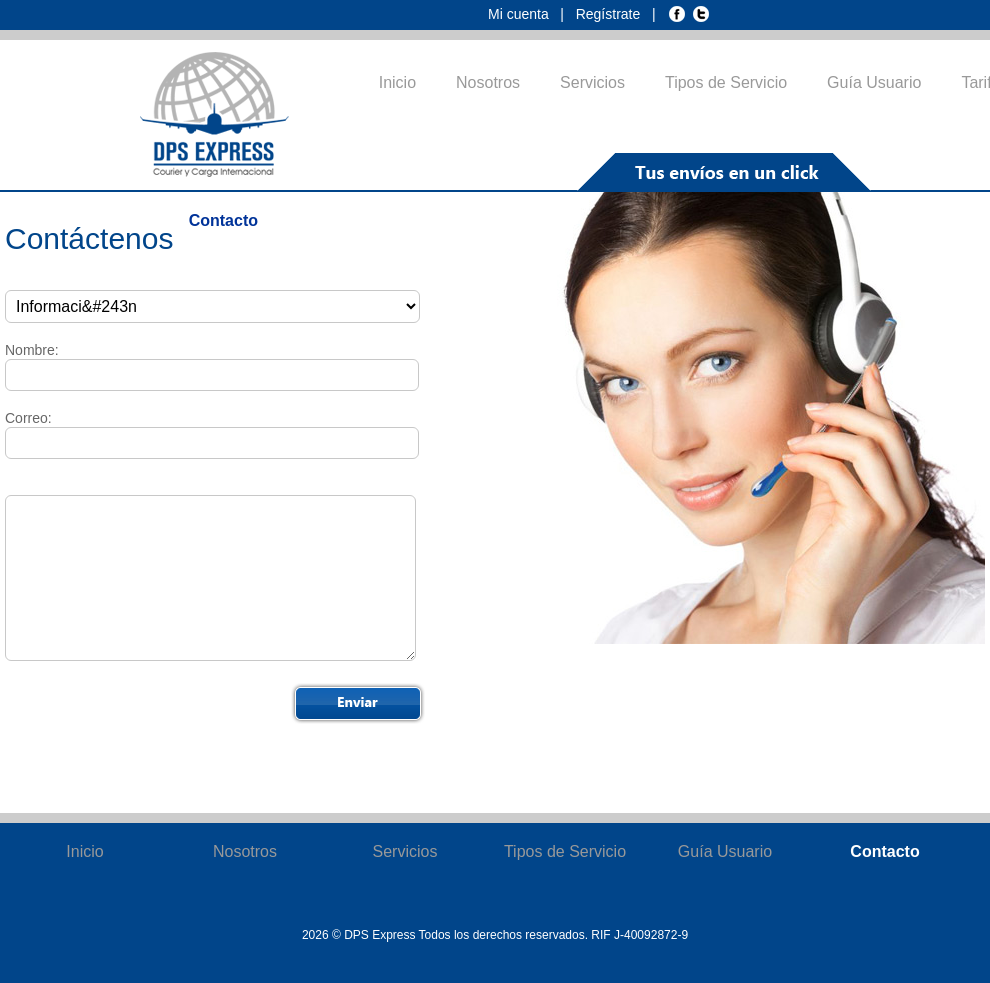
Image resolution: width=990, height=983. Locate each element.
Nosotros (488, 82)
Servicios (592, 82)
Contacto (223, 220)
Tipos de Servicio (726, 82)
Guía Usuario (874, 82)
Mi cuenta (520, 14)
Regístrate (610, 14)
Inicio (397, 82)
